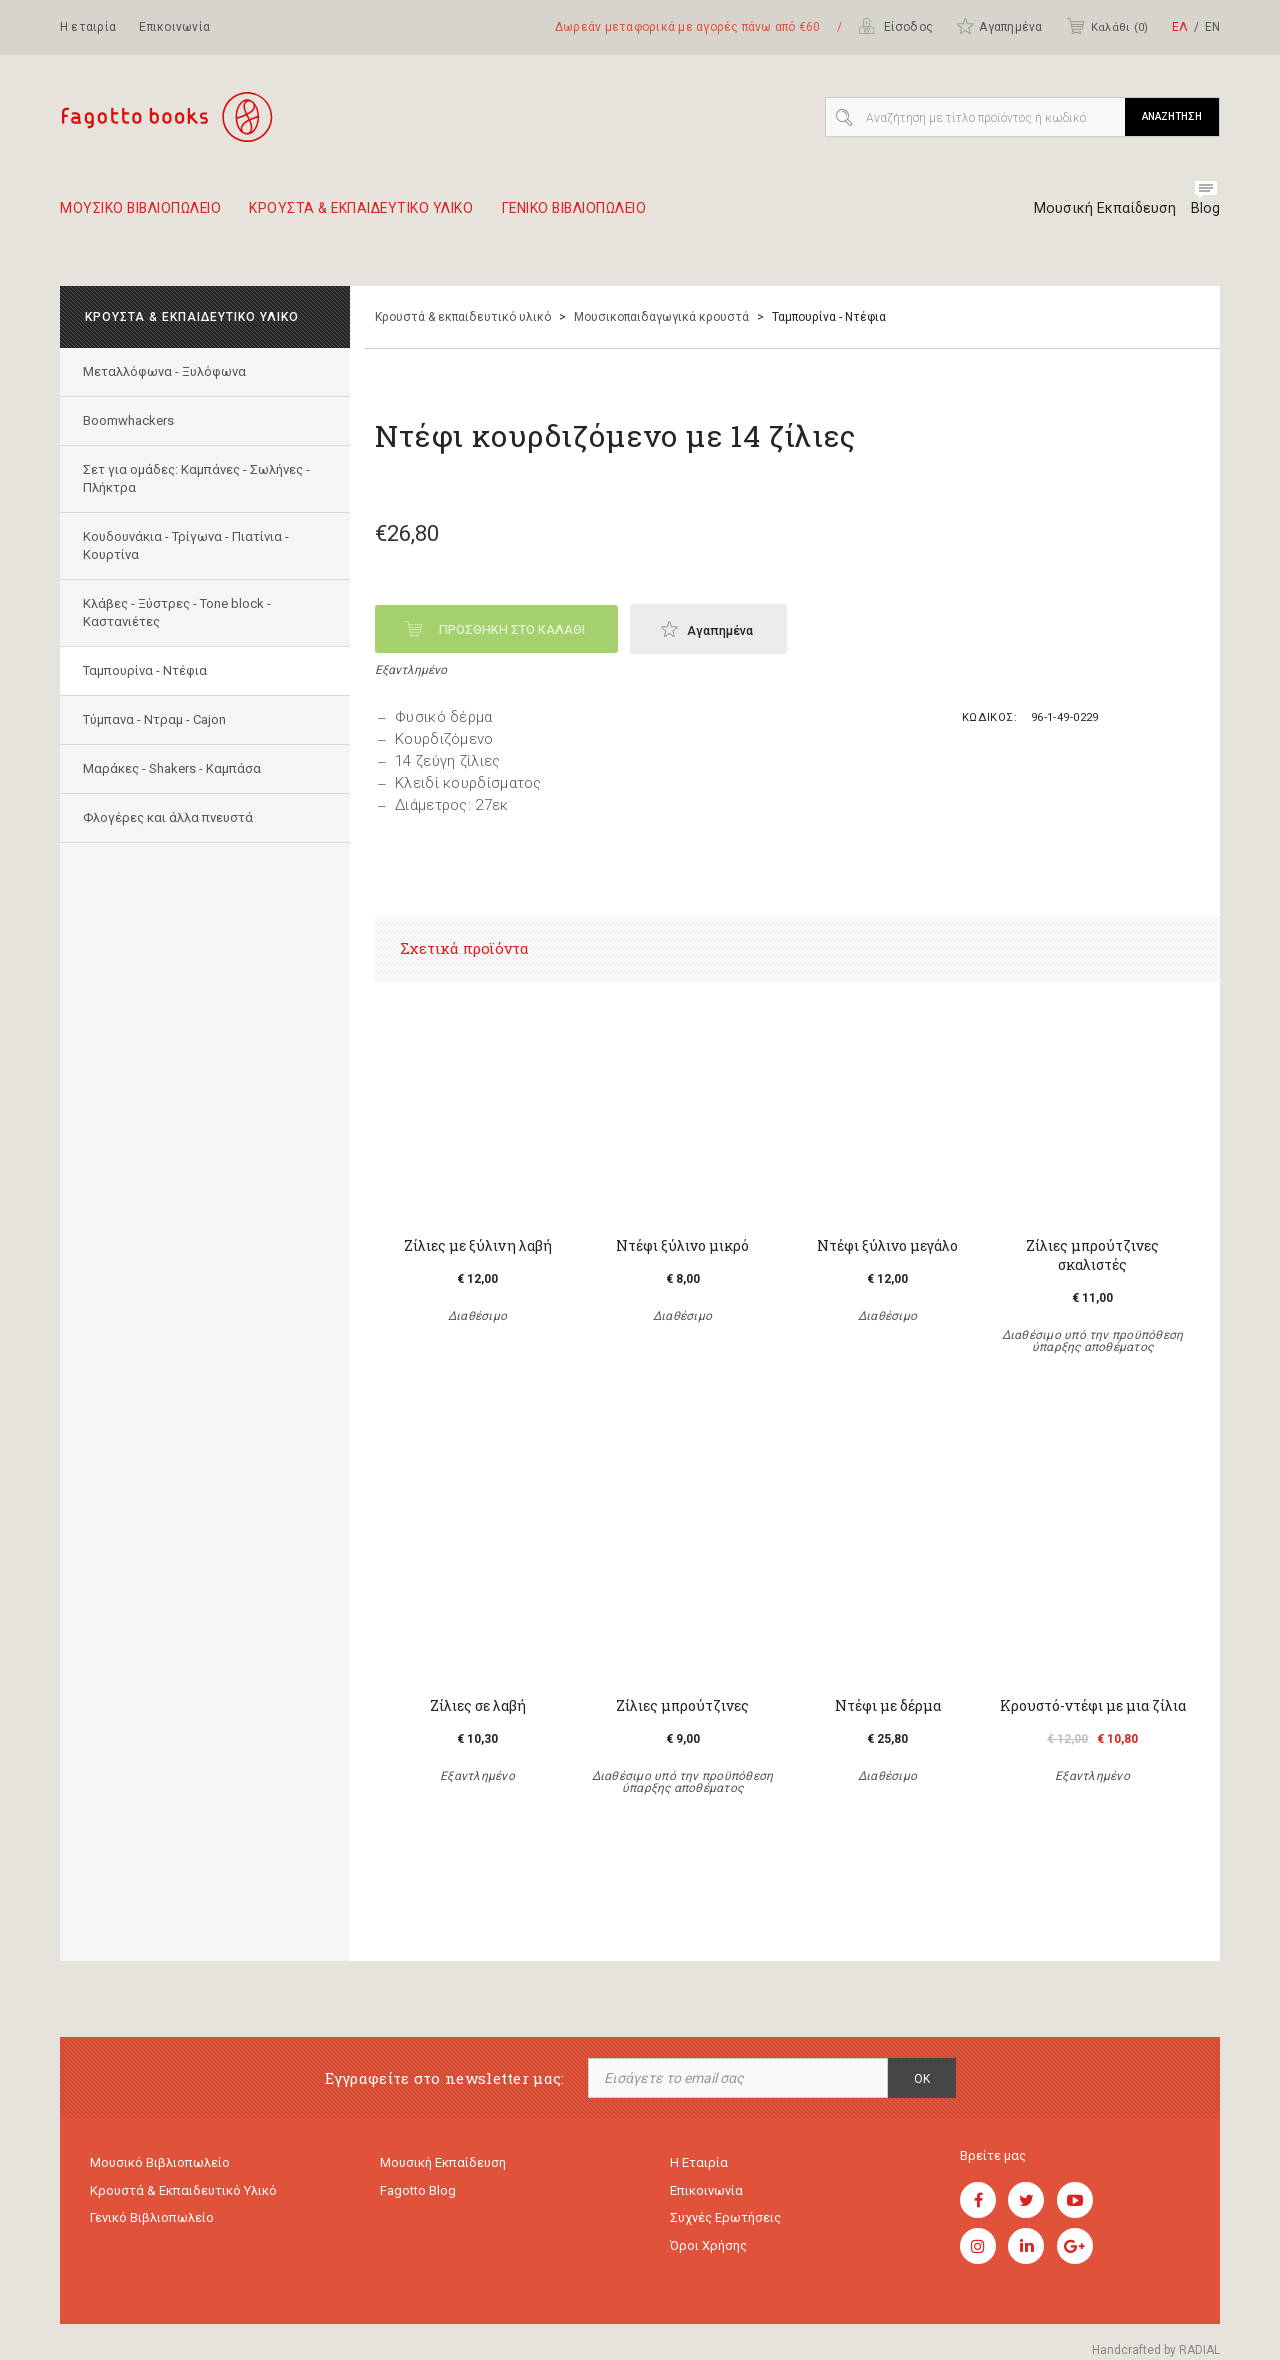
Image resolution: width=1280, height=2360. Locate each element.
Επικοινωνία (174, 27)
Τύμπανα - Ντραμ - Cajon (156, 719)
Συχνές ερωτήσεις (725, 2221)
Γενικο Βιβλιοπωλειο (631, 216)
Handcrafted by (1156, 2350)
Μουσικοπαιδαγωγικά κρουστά (661, 317)
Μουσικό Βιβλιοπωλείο (160, 2163)
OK (922, 2079)
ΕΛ (1180, 27)
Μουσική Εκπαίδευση (1100, 208)
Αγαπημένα (999, 26)
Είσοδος (895, 26)
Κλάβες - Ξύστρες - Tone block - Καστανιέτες (179, 612)
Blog (1205, 208)
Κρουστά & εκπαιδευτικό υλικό (463, 317)
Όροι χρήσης (708, 2250)
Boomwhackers (130, 420)
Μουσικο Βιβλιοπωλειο (149, 216)
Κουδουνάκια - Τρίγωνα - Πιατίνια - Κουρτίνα (188, 545)
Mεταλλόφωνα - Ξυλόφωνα (166, 371)
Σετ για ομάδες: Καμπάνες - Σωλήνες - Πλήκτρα (198, 478)
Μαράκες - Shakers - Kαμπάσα (174, 768)
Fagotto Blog (418, 2192)
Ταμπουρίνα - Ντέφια (147, 670)
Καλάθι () (1107, 26)
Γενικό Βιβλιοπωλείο (152, 2221)
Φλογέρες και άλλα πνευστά (170, 817)
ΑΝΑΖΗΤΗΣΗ (1172, 116)
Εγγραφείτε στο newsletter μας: (445, 2078)
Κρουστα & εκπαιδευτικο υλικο (393, 216)
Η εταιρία (88, 27)
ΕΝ (1212, 27)
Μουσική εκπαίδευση (443, 2163)
